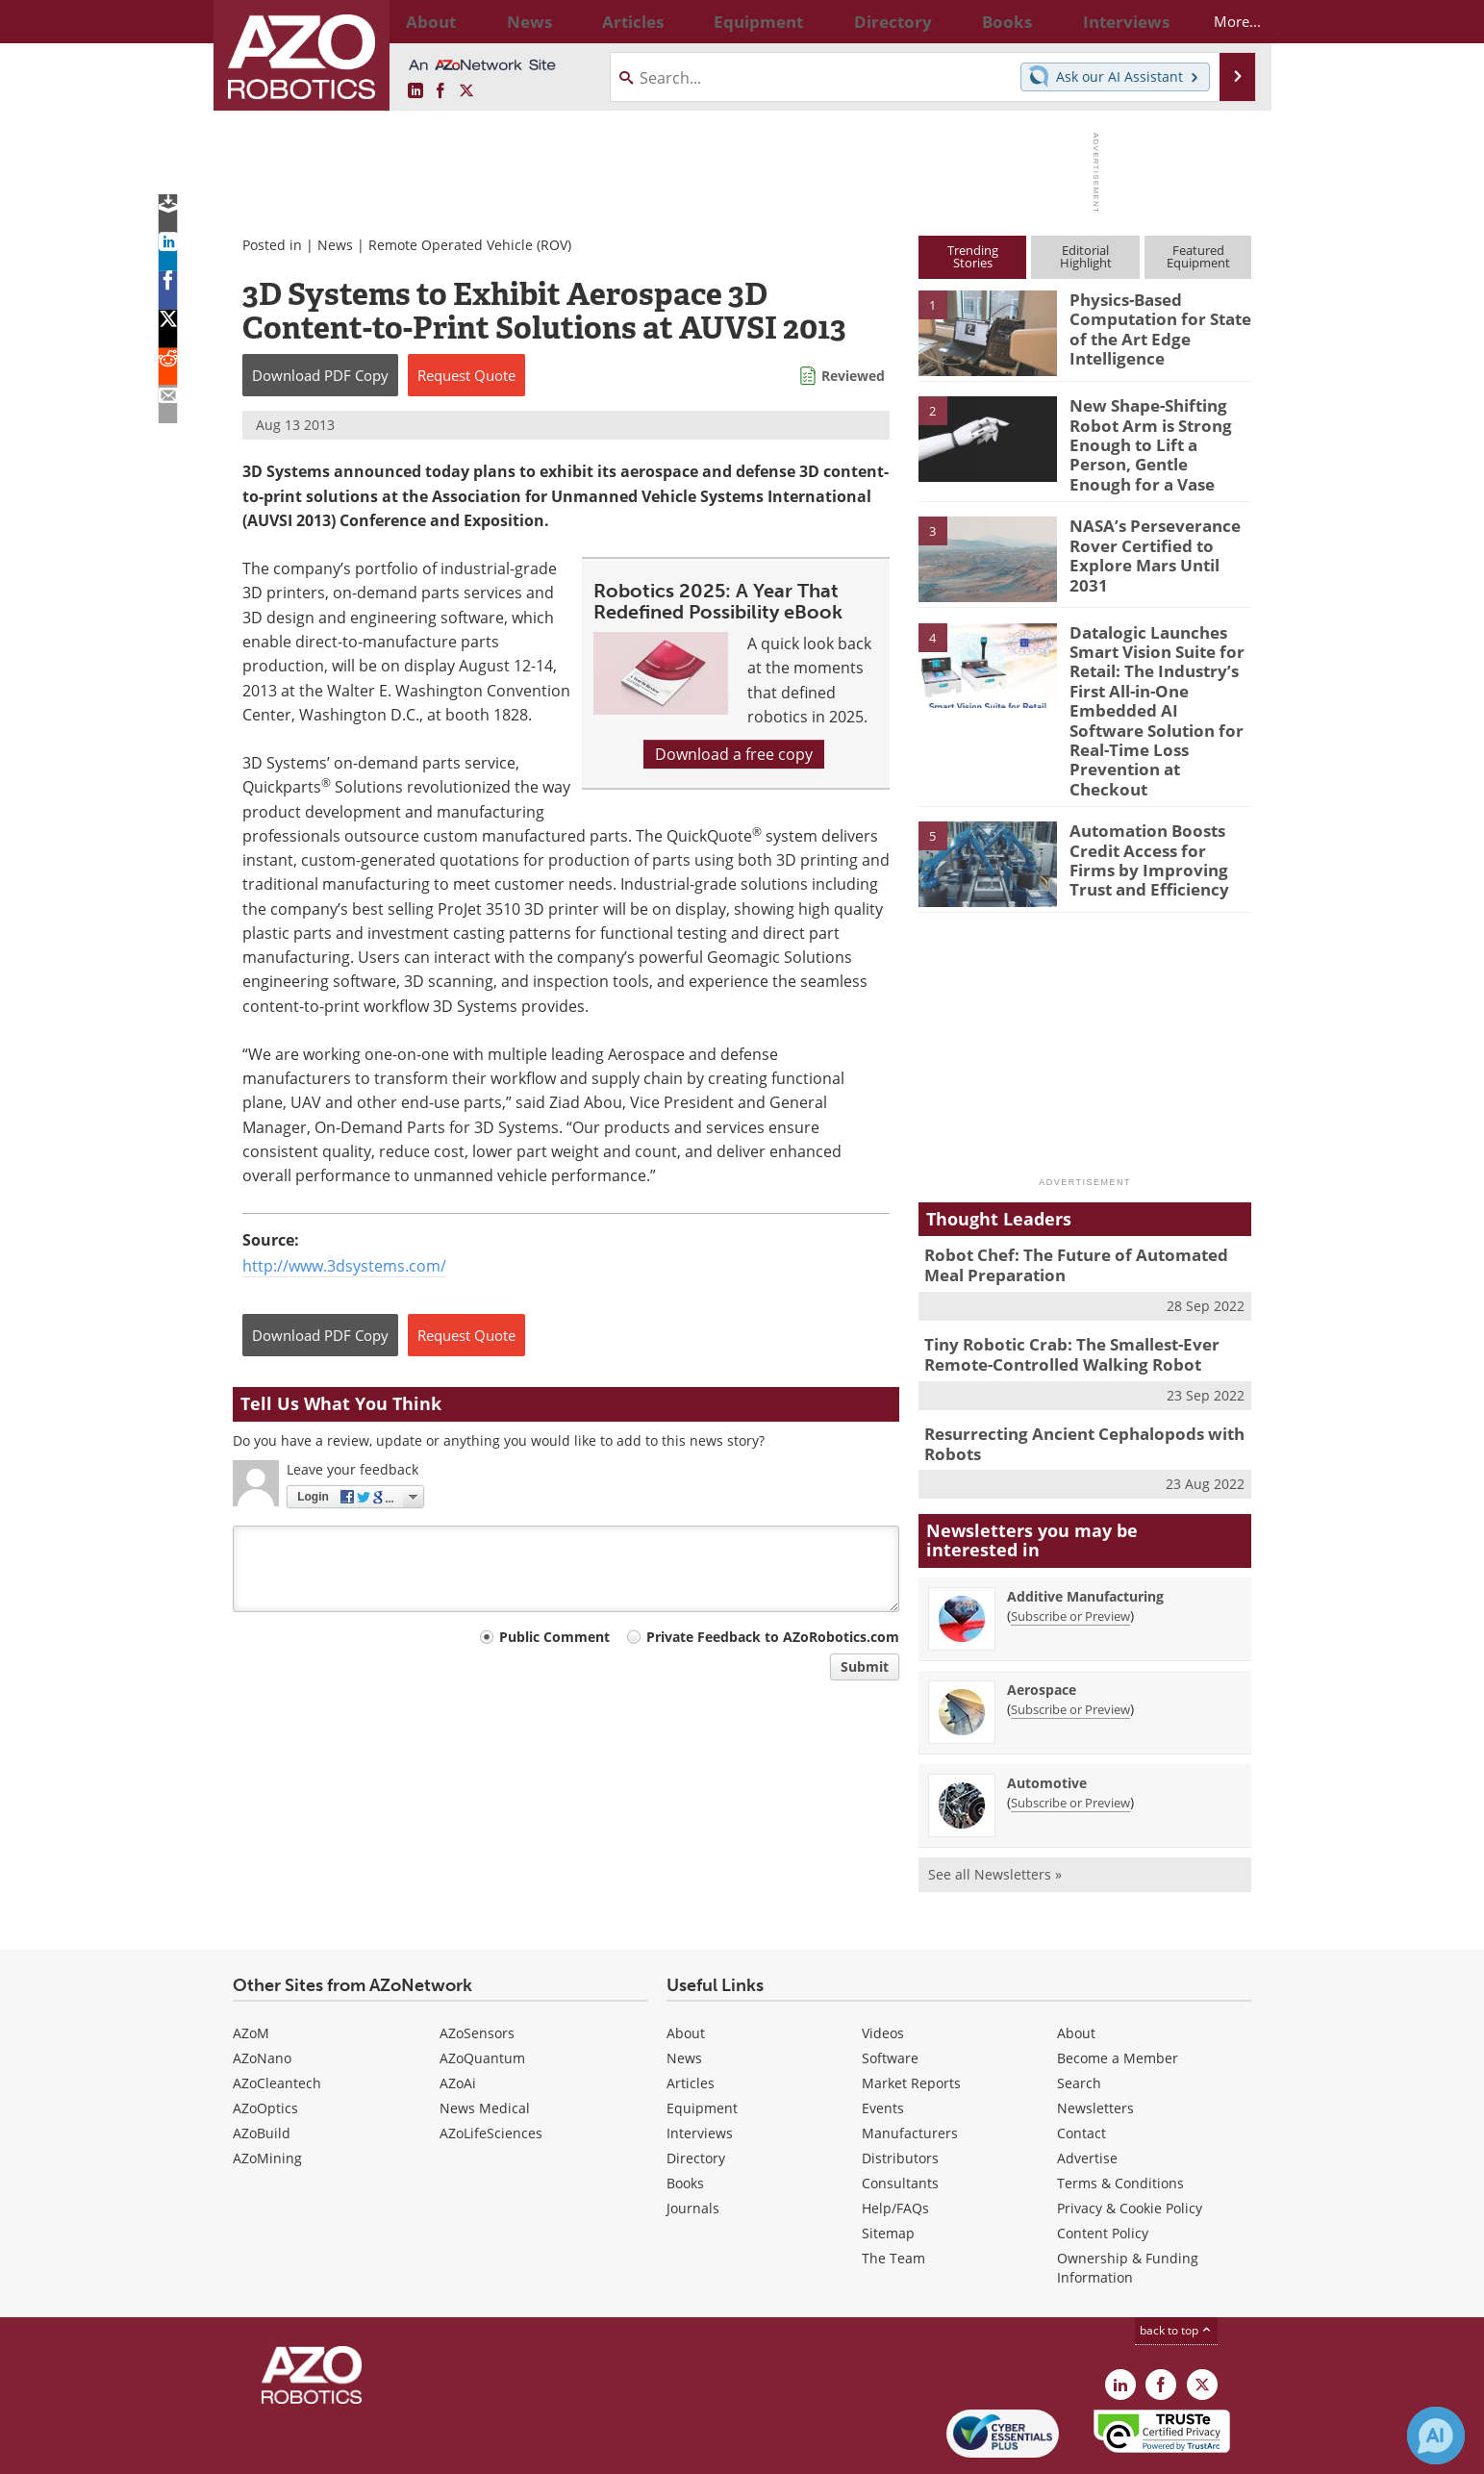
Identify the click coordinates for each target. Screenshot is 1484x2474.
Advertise (1087, 2092)
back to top (1176, 2265)
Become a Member (1117, 1992)
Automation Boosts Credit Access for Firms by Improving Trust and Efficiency (1155, 804)
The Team (893, 2193)
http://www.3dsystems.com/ (344, 1265)
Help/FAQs (895, 2142)
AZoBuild (261, 2067)
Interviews (700, 2067)
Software (890, 1992)
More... (1220, 21)
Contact (1081, 2067)
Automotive (1047, 1716)
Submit (865, 1666)
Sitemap (888, 2167)
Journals (693, 2142)
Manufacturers (910, 2067)
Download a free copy (734, 754)
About (686, 1967)
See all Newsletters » (995, 1808)
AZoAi (458, 2017)
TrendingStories (972, 256)
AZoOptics (265, 2042)
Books (685, 2117)
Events (883, 2042)
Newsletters (1095, 2042)
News (335, 245)
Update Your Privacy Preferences (378, 2449)
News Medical (485, 2042)
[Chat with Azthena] (1436, 2435)
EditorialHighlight (1086, 256)
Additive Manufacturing (1085, 1530)
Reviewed (853, 375)
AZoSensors (477, 1967)
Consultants (900, 2117)
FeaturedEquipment (1198, 256)
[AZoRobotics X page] (466, 91)
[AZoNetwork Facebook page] (440, 91)
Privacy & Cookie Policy (1129, 2142)
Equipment (702, 2042)
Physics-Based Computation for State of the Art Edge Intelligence (1151, 325)
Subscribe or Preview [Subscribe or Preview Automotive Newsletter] (1070, 1736)
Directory (696, 2092)
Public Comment (554, 1637)
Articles (691, 2017)
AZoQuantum (482, 1992)
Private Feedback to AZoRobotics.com (772, 1637)
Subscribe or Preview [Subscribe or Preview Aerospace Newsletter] (1070, 1643)
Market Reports (911, 2017)
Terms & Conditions (1120, 2117)
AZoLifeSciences (491, 2067)
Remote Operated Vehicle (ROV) (469, 245)
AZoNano (262, 1992)
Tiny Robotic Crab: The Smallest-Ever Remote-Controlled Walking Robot (1058, 1295)
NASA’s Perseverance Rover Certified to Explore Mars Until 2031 (1156, 529)
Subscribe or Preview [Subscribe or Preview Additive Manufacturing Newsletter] (1070, 1549)
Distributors (900, 2092)
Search (1079, 2017)
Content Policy (1102, 2167)
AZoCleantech (277, 2017)
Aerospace (1041, 1623)
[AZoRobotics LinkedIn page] (415, 91)
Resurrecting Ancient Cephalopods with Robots (1069, 1380)
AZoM (251, 1967)
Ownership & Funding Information (1127, 2202)
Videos (883, 1967)
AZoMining (267, 2092)
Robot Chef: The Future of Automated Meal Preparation (1080, 1211)
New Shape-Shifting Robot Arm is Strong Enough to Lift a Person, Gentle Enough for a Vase (1159, 431)
